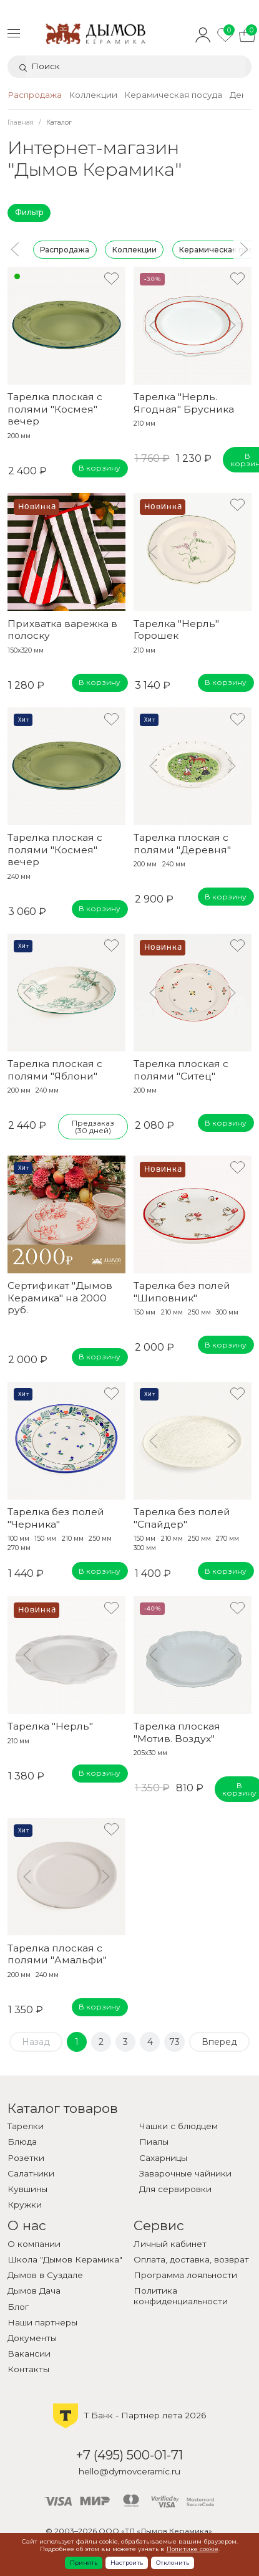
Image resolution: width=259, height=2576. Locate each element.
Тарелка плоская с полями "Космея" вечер (54, 409)
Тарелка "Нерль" (50, 1726)
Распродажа (64, 249)
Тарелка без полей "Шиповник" (182, 1291)
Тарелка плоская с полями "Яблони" (54, 1069)
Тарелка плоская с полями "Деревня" (182, 843)
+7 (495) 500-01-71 (129, 2455)
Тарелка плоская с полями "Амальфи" (57, 1954)
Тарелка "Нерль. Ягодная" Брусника (184, 402)
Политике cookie (192, 2548)
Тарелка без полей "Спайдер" (182, 1518)
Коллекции (134, 249)
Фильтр (29, 212)
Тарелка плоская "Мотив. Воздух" (177, 1732)
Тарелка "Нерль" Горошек (176, 629)
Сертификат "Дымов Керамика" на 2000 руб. (59, 1298)
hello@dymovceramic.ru (129, 2471)
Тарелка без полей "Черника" (55, 1518)
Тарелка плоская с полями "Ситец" (181, 1069)
